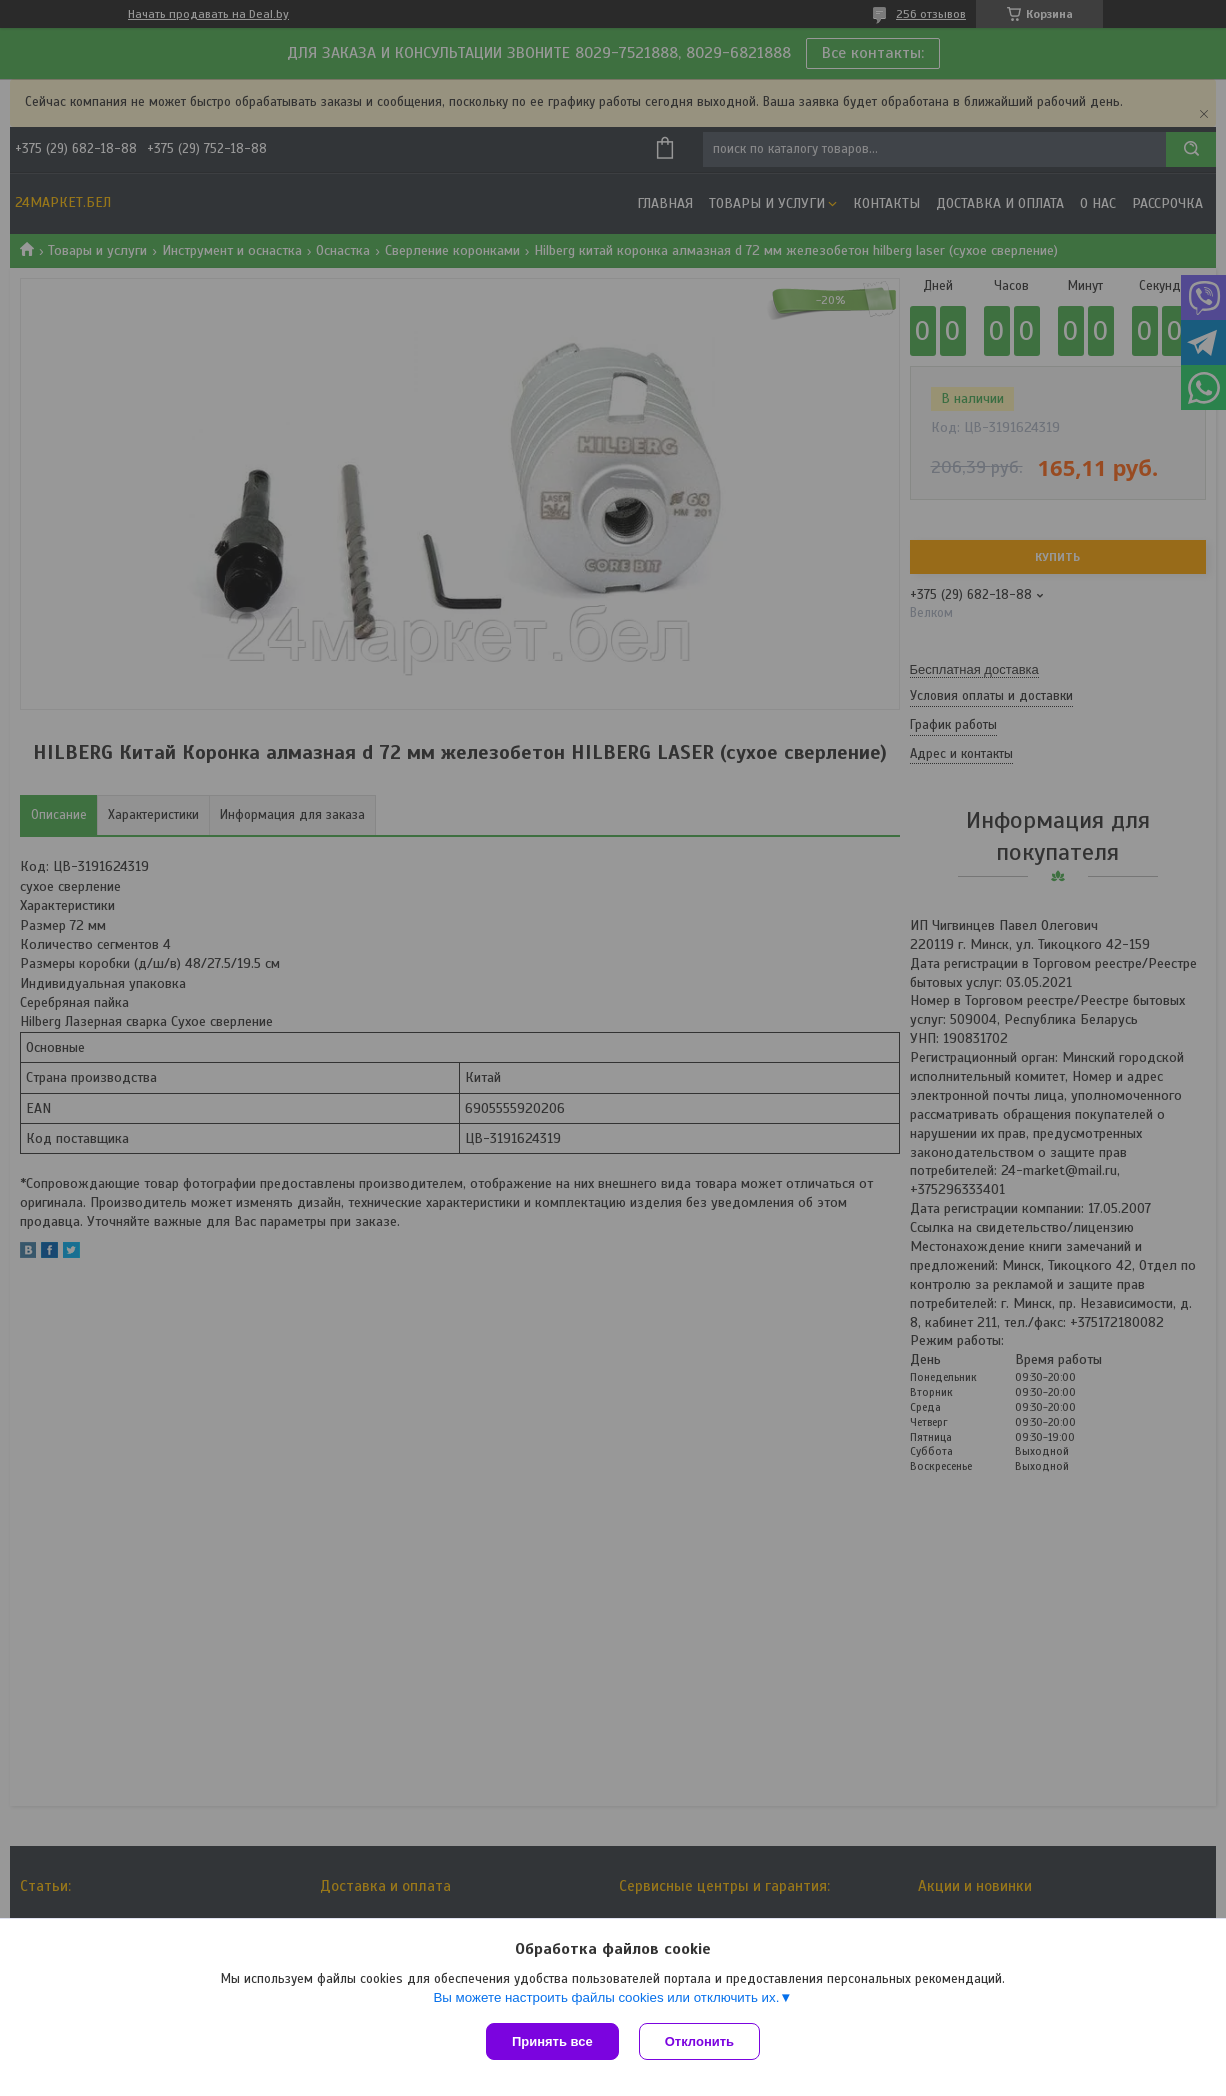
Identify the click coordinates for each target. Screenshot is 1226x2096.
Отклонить (699, 2041)
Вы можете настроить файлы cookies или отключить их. (606, 1997)
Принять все (552, 2041)
